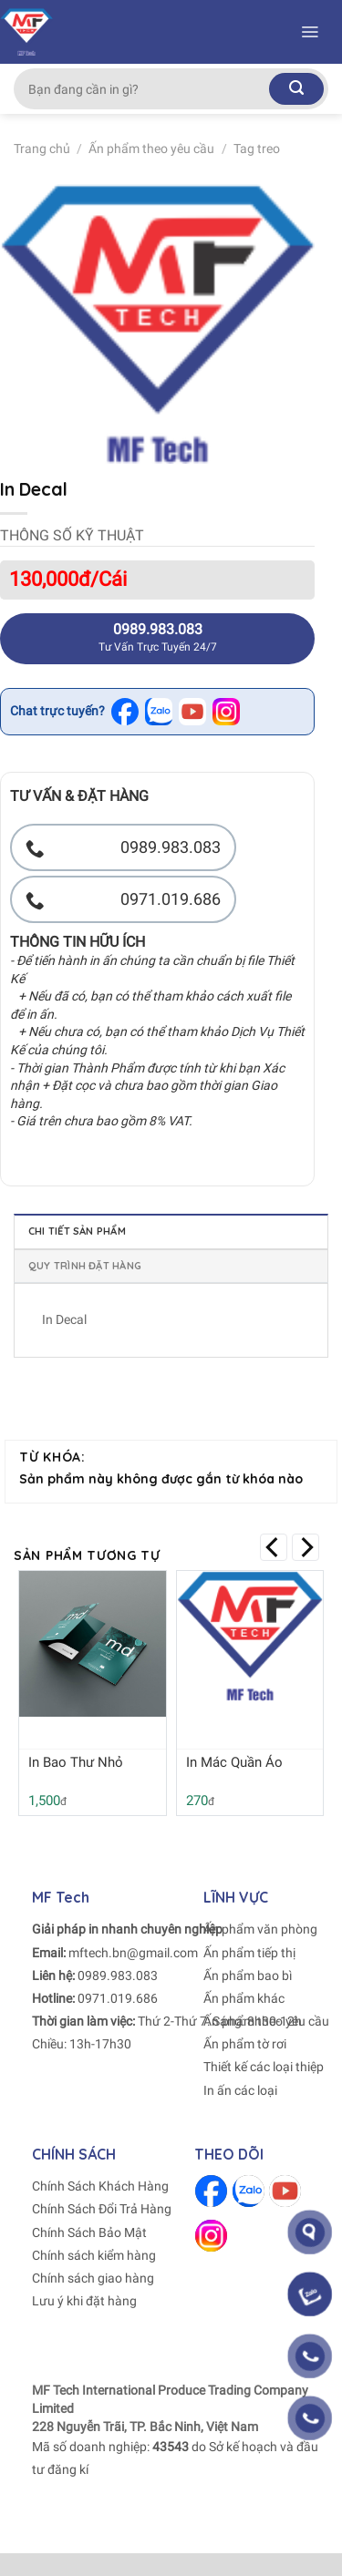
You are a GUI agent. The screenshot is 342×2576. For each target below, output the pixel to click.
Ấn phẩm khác (244, 1998)
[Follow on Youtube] (285, 2191)
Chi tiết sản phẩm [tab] (77, 1231)
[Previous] (273, 1547)
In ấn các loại (240, 2090)
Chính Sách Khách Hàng (100, 2186)
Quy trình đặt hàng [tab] (84, 1265)
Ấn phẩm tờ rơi (244, 2044)
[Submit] (296, 89)
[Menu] (309, 32)
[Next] (305, 1547)
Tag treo (256, 148)
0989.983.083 (118, 1975)
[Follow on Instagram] (211, 2236)
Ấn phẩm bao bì (247, 1975)
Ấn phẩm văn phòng (260, 1929)
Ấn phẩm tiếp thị (249, 1952)
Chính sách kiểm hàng (94, 2255)
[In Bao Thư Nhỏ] (92, 1644)
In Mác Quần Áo (234, 1762)
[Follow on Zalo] (248, 2191)
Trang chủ (42, 148)
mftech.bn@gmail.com (133, 1952)
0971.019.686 (118, 1998)
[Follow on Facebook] (211, 2191)
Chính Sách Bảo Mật (89, 2232)
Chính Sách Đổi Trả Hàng (101, 2208)
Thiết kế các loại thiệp (263, 2066)
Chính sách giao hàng (93, 2278)
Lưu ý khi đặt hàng (84, 2301)
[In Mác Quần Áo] (250, 1636)
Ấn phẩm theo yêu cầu (151, 148)
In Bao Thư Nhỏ (75, 1762)
